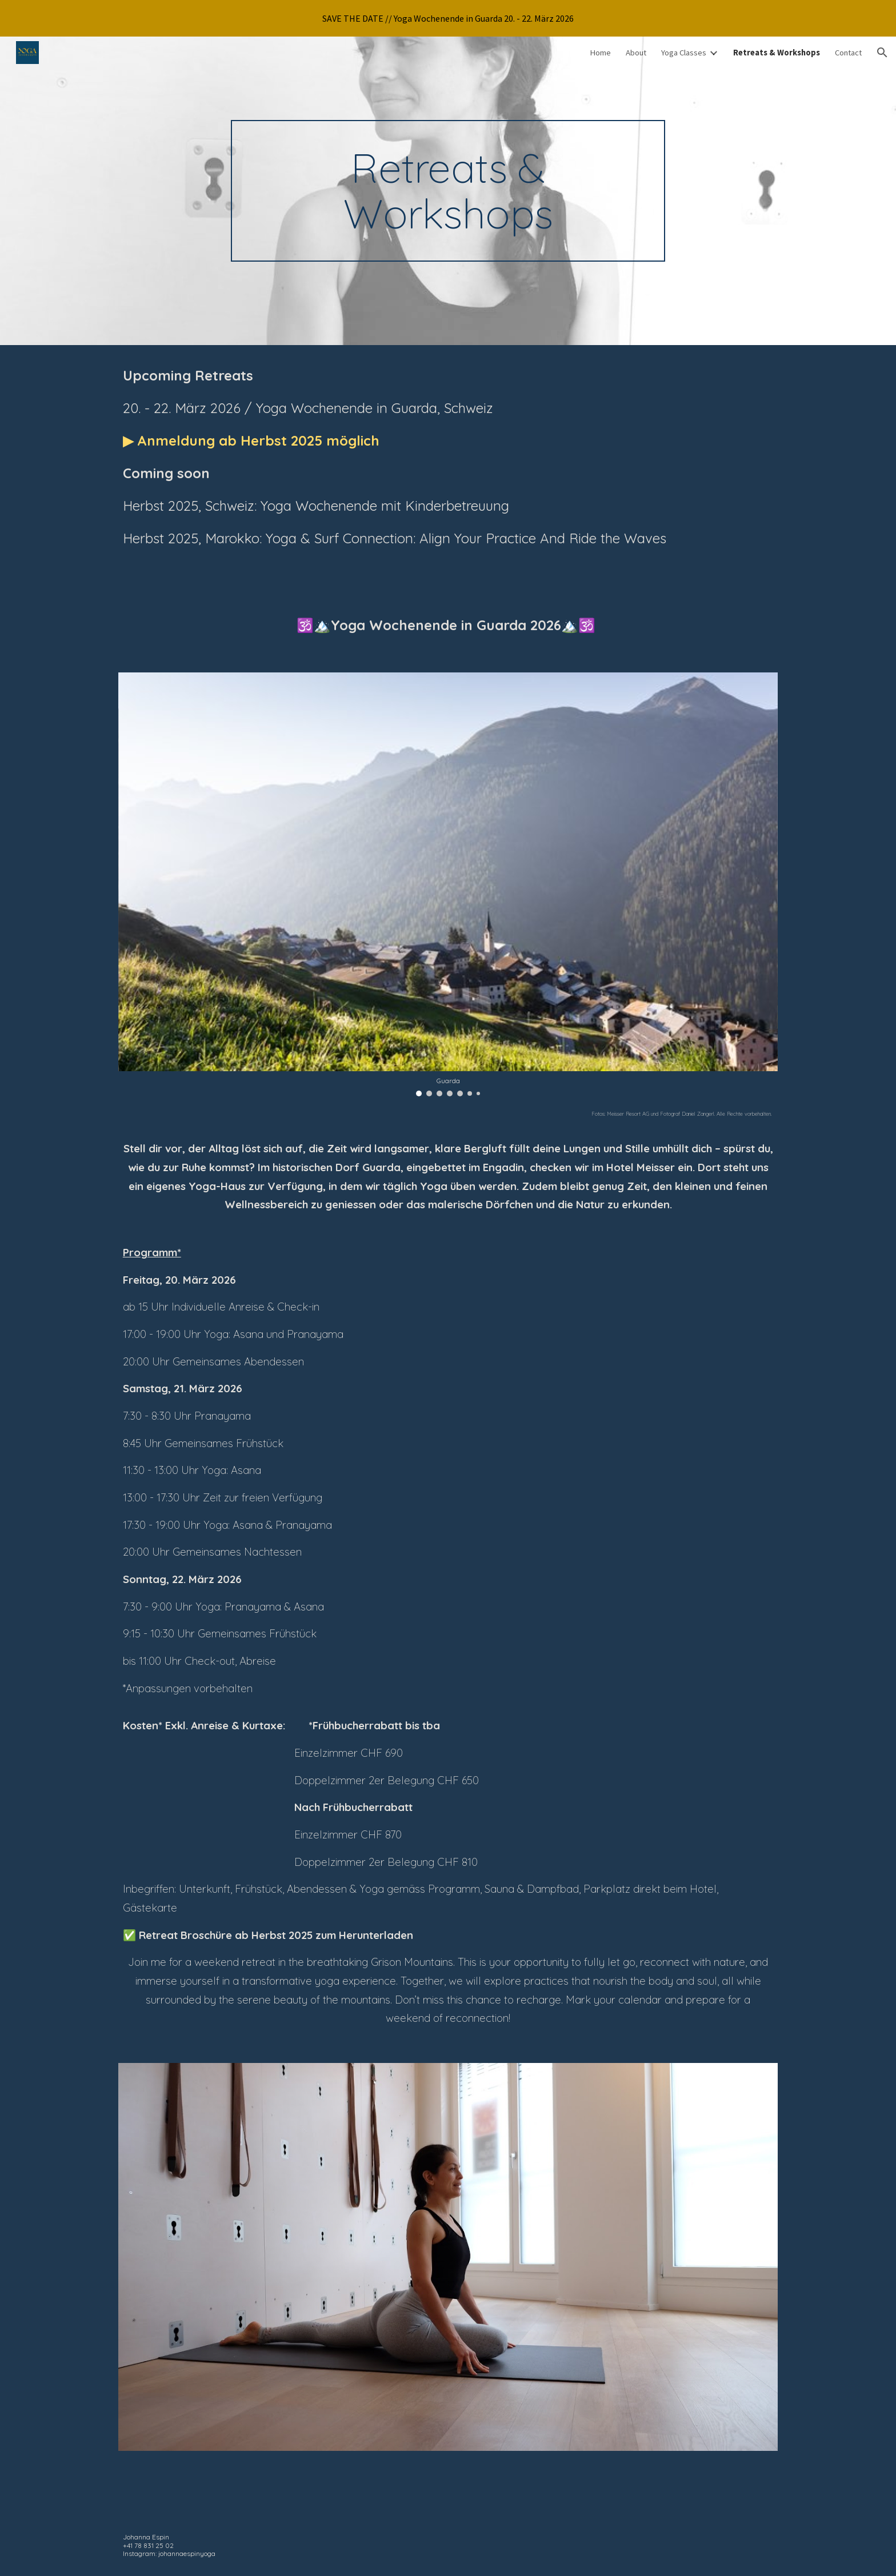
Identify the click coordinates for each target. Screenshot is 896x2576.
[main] (448, 191)
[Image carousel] (448, 884)
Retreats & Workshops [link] (776, 52)
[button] (882, 52)
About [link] (636, 52)
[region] (448, 18)
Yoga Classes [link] (683, 52)
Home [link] (600, 52)
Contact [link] (848, 52)
